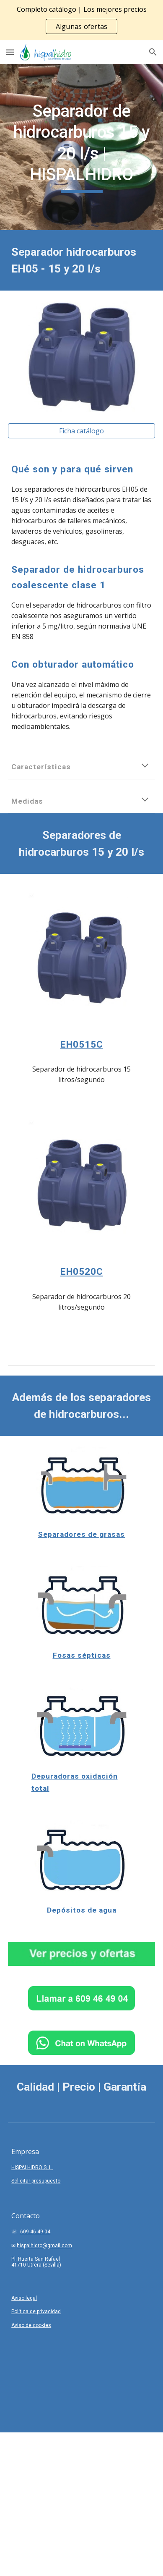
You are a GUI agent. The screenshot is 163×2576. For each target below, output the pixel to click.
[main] (81, 147)
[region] (81, 20)
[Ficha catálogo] (81, 430)
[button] (10, 51)
